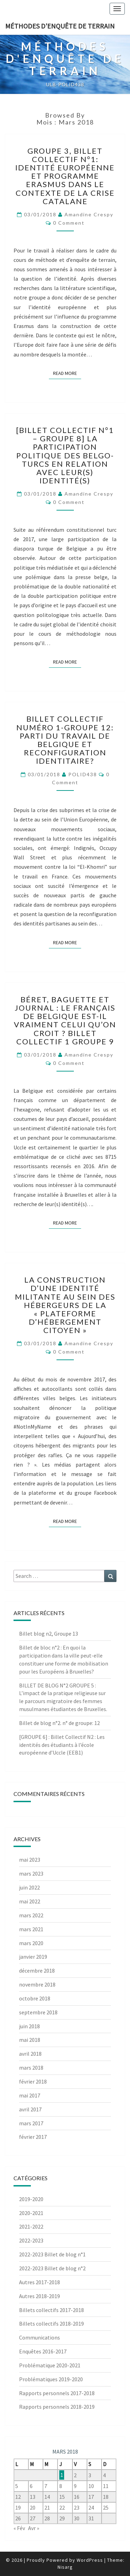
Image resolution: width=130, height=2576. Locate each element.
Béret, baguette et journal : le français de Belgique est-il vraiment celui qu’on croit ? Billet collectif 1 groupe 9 (65, 1020)
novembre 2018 (37, 1984)
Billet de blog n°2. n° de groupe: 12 (59, 1722)
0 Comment (69, 223)
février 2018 (33, 2081)
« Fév (19, 2528)
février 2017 (33, 2136)
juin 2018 (29, 2026)
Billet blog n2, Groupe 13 (48, 1633)
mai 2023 (29, 1859)
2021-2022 (31, 2226)
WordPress (90, 2560)
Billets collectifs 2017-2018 (51, 2309)
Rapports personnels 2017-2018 (57, 2393)
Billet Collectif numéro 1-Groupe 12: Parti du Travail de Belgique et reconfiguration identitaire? (65, 739)
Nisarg (65, 2567)
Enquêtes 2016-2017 (43, 2351)
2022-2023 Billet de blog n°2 (52, 2268)
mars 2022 (31, 1915)
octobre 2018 (34, 1998)
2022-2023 (31, 2240)
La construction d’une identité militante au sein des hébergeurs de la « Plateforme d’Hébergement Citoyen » (65, 1305)
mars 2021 (31, 1929)
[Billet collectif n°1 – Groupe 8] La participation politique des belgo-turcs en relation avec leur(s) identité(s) (65, 455)
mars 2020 (31, 1943)
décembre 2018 (37, 1970)
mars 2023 (31, 1873)
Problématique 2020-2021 (49, 2365)
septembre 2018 (38, 2012)
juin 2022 (29, 1887)
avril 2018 (30, 2053)
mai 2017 (29, 2095)
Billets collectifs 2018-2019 (51, 2323)
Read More (67, 372)
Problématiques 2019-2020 (51, 2379)
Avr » (33, 2528)
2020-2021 (31, 2212)
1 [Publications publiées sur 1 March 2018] (61, 2475)
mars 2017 (31, 2123)
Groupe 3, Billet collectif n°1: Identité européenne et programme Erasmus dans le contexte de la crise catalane (65, 176)
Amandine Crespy (88, 214)
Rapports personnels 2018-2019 (57, 2406)
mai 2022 (29, 1901)
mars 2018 (31, 2067)
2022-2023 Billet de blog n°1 (52, 2254)
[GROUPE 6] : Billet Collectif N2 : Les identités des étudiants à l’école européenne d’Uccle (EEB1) (62, 1744)
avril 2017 (30, 2109)
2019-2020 (31, 2199)
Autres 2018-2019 (39, 2296)
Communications (39, 2337)
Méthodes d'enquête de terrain (60, 26)
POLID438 (82, 774)
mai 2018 (29, 2039)
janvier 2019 (33, 1956)
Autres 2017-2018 (39, 2282)
